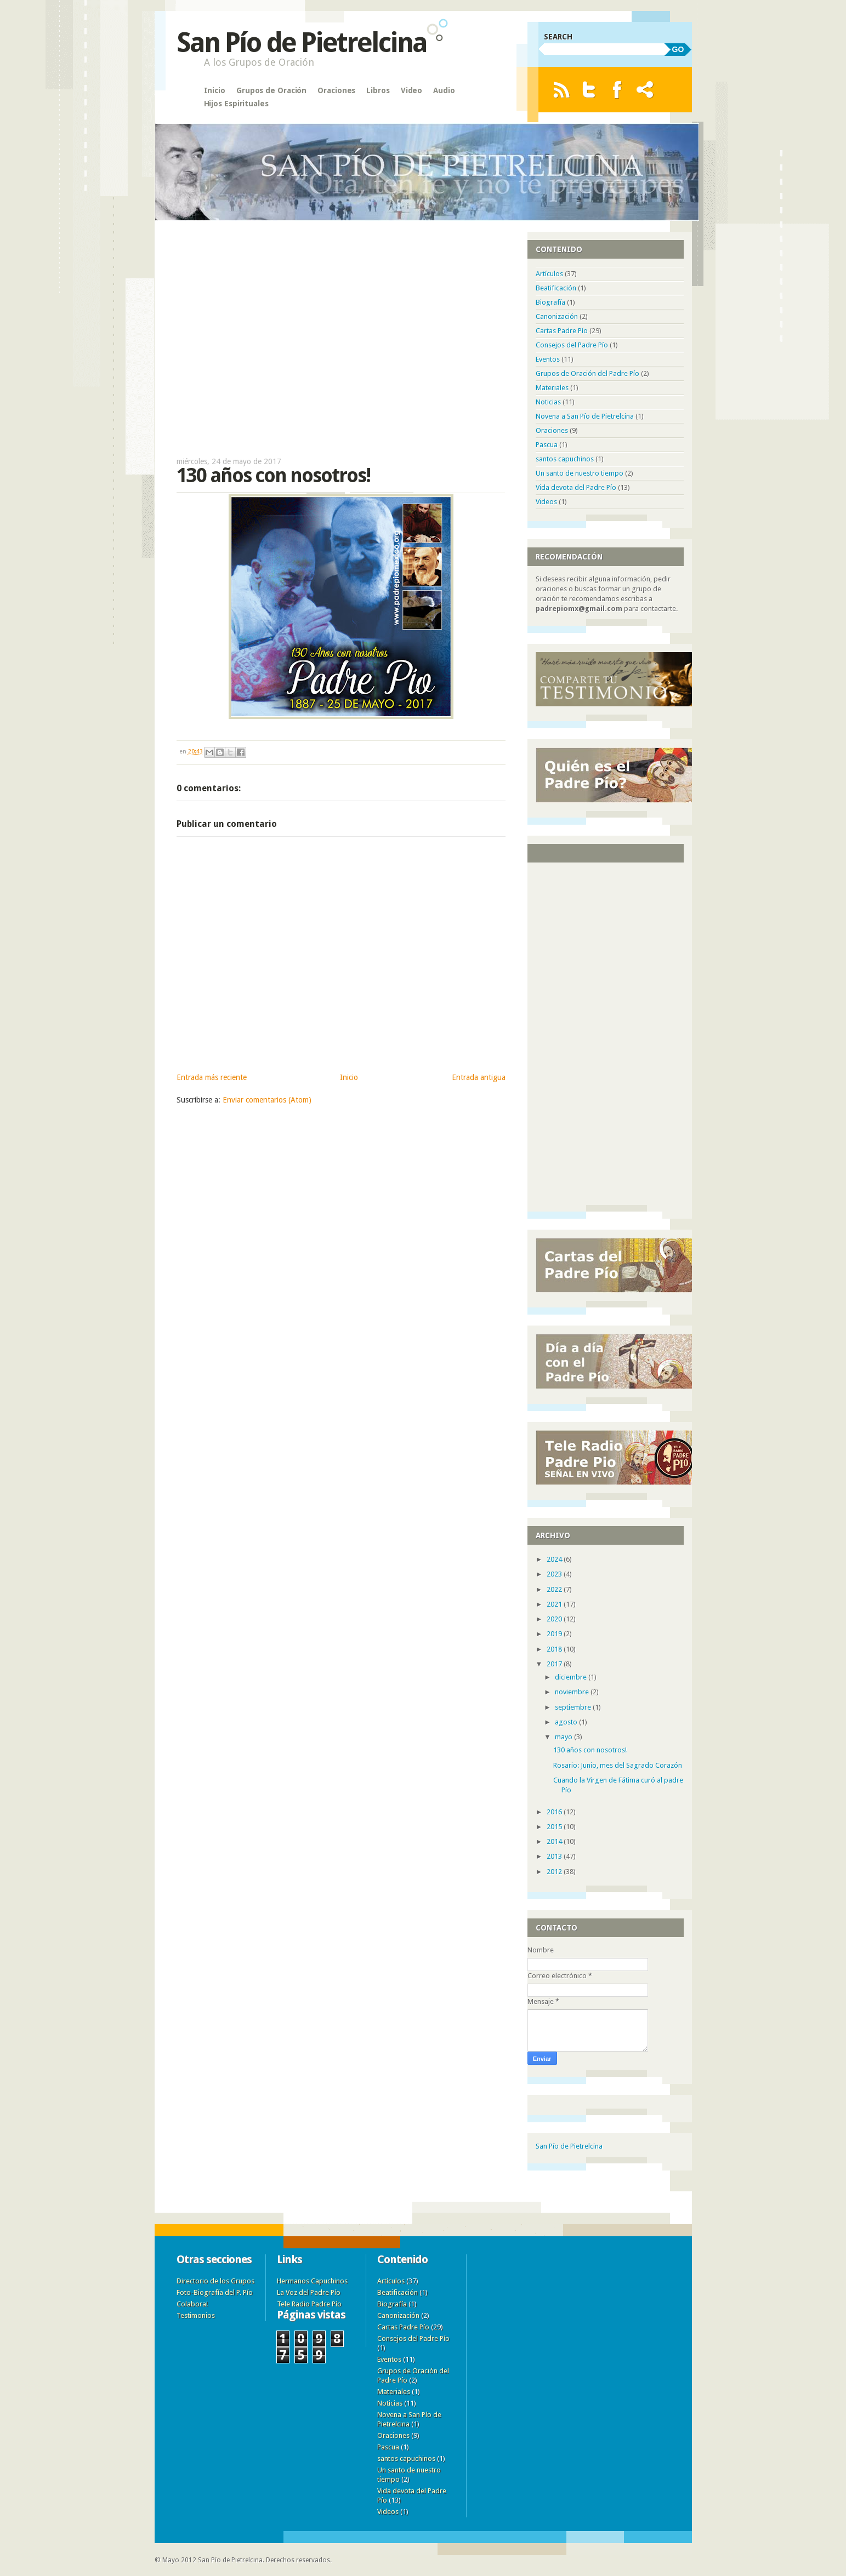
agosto (567, 1722)
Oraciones (336, 90)
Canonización (557, 316)
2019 (555, 1634)
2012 (555, 1871)
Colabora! (192, 2304)
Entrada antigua (479, 1077)
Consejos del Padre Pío (572, 345)
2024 (555, 1559)
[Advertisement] (341, 333)
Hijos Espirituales (236, 103)
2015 (555, 1827)
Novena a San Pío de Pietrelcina (585, 416)
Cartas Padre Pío (562, 331)
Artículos (549, 274)
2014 (555, 1841)
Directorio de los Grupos (215, 2281)
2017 (555, 1664)
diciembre (571, 1677)
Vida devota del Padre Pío (576, 487)
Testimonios (196, 2315)
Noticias (548, 402)
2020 (555, 1619)
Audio (444, 90)
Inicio (214, 90)
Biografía (550, 302)
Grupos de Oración (271, 90)
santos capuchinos (565, 459)
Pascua (547, 445)
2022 (555, 1589)
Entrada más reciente (212, 1077)
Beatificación (556, 288)
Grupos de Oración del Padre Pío (587, 373)
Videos (546, 502)
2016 (555, 1812)
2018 (555, 1649)
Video (412, 90)
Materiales (552, 388)
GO (678, 49)
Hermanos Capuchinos (312, 2281)
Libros (377, 90)
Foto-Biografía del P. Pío (215, 2292)
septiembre (574, 1707)
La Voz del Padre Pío (308, 2292)
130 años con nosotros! (590, 1750)
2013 (555, 1856)
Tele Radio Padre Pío (309, 2304)
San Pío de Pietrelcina (302, 42)
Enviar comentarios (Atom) (267, 1099)
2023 (555, 1574)
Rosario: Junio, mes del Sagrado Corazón (617, 1765)
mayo (564, 1737)
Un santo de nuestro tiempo (579, 473)
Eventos (548, 359)
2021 (555, 1604)
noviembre (573, 1692)
